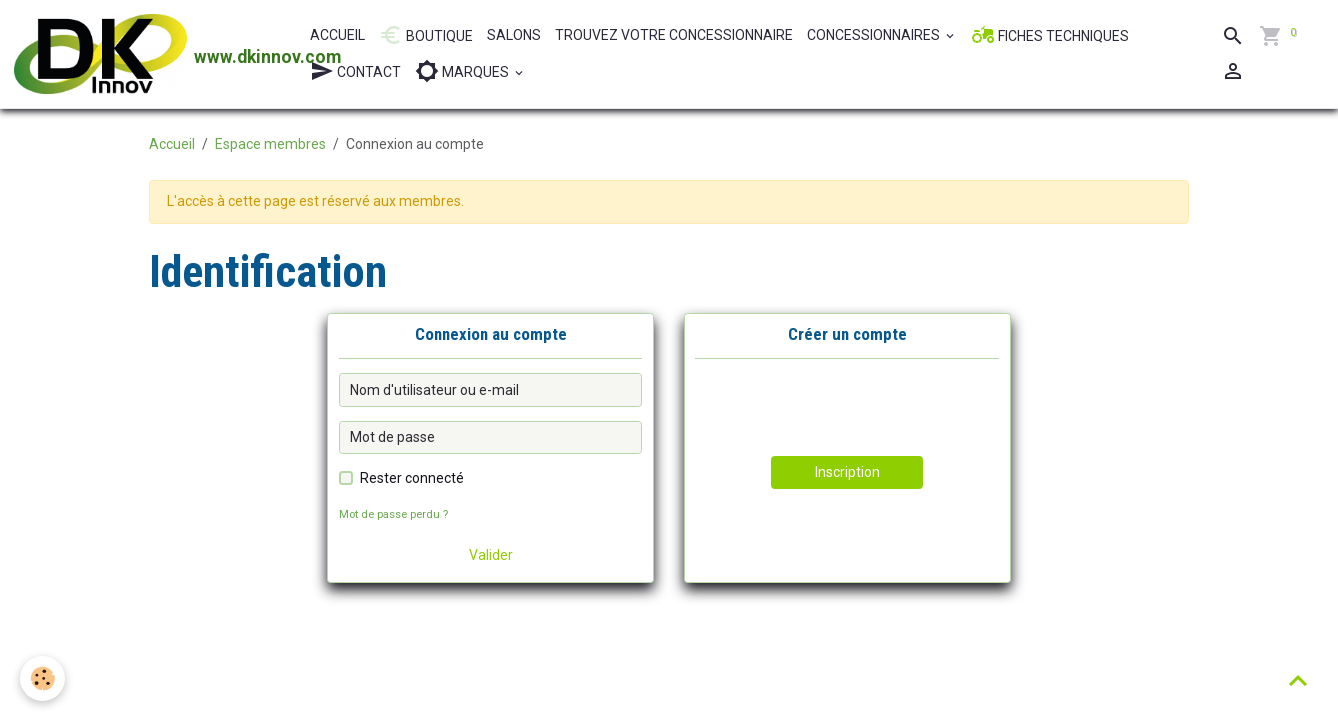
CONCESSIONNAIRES (875, 35)
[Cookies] (42, 678)
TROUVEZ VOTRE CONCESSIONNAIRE (674, 35)
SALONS (514, 35)
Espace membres (270, 144)
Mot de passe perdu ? (393, 514)
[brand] (151, 54)
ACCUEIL (337, 35)
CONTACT (355, 71)
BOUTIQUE (426, 35)
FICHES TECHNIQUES (1050, 35)
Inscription (847, 472)
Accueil (172, 144)
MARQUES (463, 71)
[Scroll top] (1298, 680)
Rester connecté (412, 478)
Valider (491, 555)
